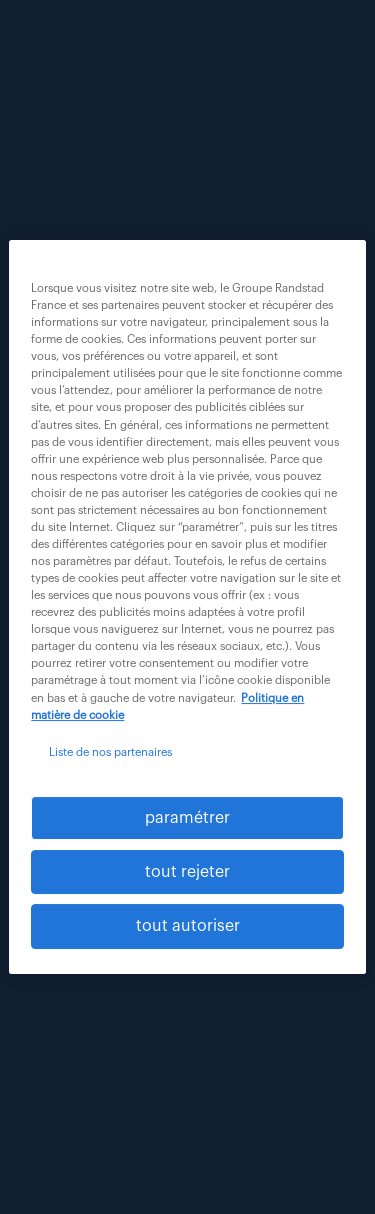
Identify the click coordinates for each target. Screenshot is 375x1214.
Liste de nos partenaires (110, 752)
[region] (187, 607)
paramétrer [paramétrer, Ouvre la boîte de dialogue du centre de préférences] (187, 818)
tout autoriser (188, 927)
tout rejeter (187, 872)
